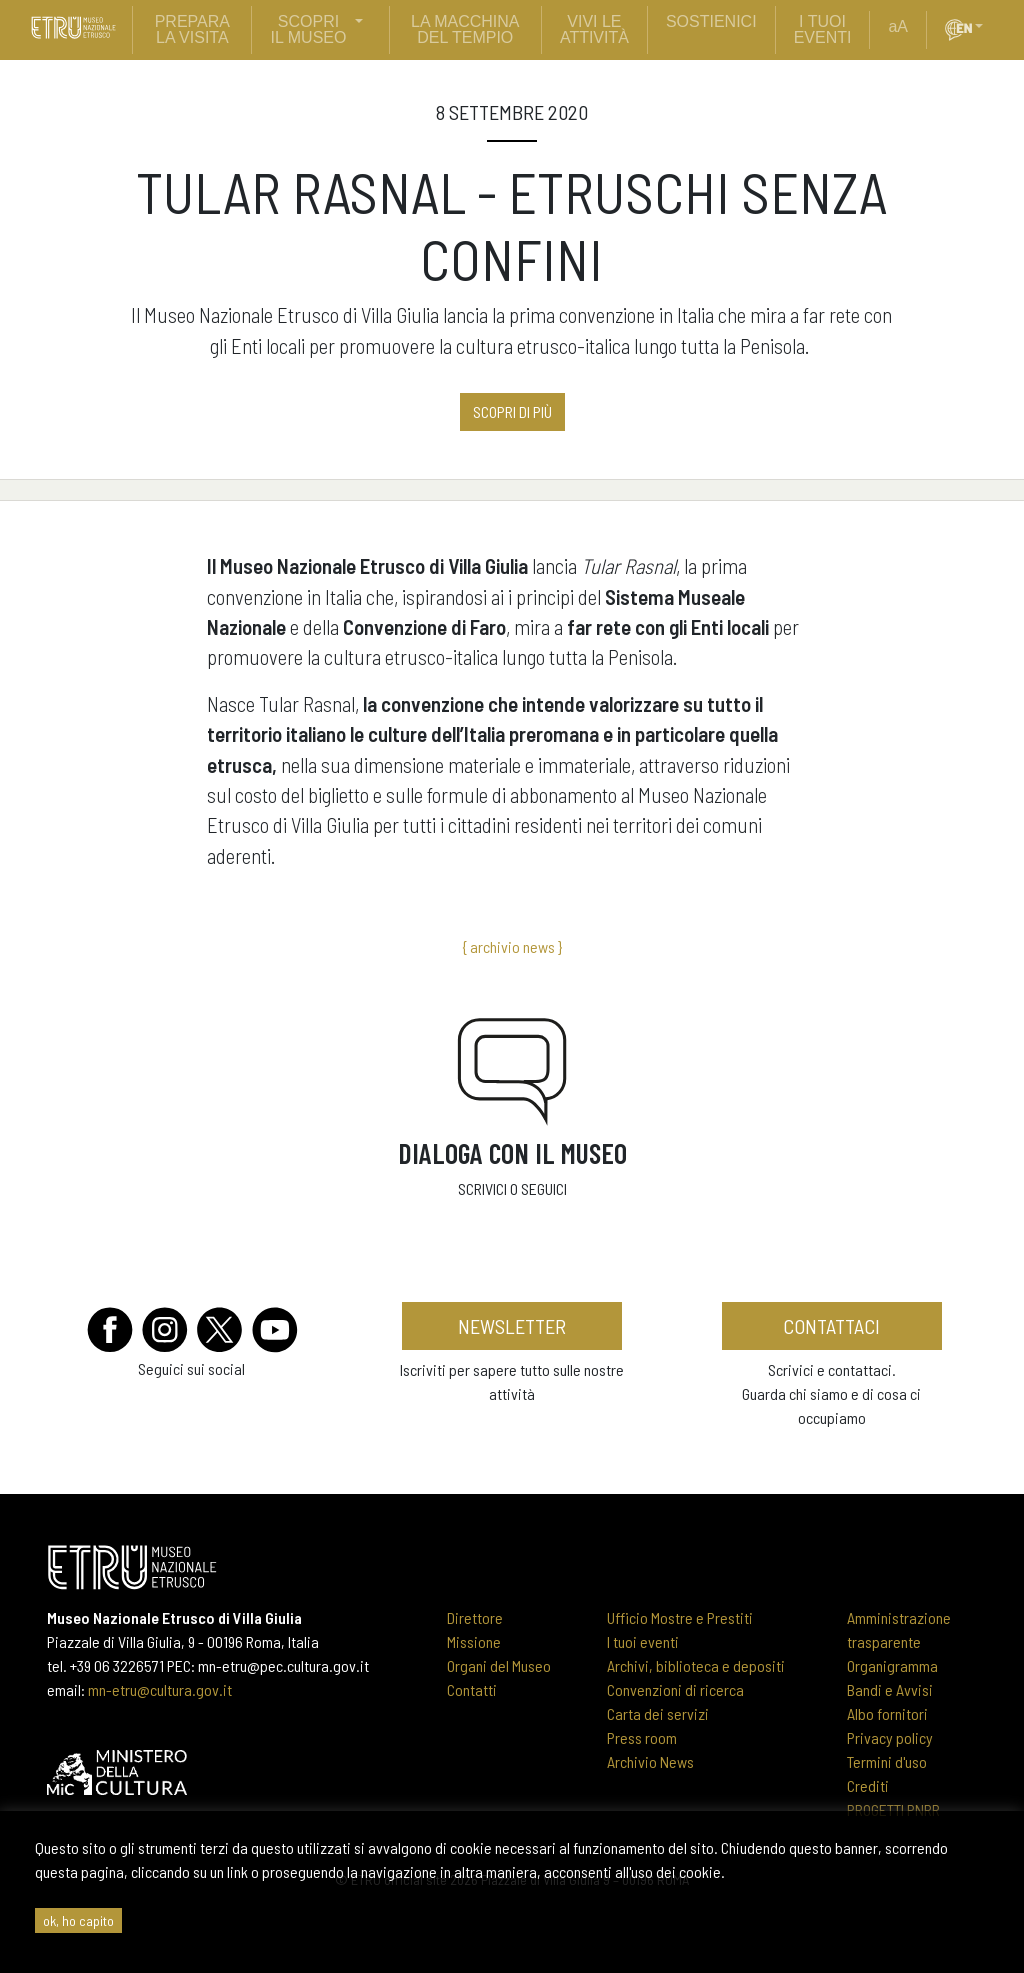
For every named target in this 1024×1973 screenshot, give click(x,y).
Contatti (472, 1689)
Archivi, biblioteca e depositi (696, 1665)
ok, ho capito (78, 1920)
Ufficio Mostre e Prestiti (680, 1617)
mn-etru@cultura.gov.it (160, 1689)
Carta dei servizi (658, 1713)
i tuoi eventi (823, 29)
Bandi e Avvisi (890, 1689)
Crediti (868, 1785)
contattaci (831, 1326)
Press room (642, 1737)
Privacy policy (890, 1737)
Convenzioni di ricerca (675, 1689)
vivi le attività (594, 29)
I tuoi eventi (643, 1641)
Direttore (475, 1617)
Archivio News (650, 1761)
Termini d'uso (887, 1761)
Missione (474, 1641)
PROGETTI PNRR (893, 1809)
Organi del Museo (499, 1665)
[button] (987, 27)
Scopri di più (512, 411)
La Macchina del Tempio (465, 29)
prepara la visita (192, 29)
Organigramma (892, 1665)
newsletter (512, 1326)
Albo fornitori (887, 1713)
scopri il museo (309, 29)
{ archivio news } (512, 946)
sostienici (711, 21)
